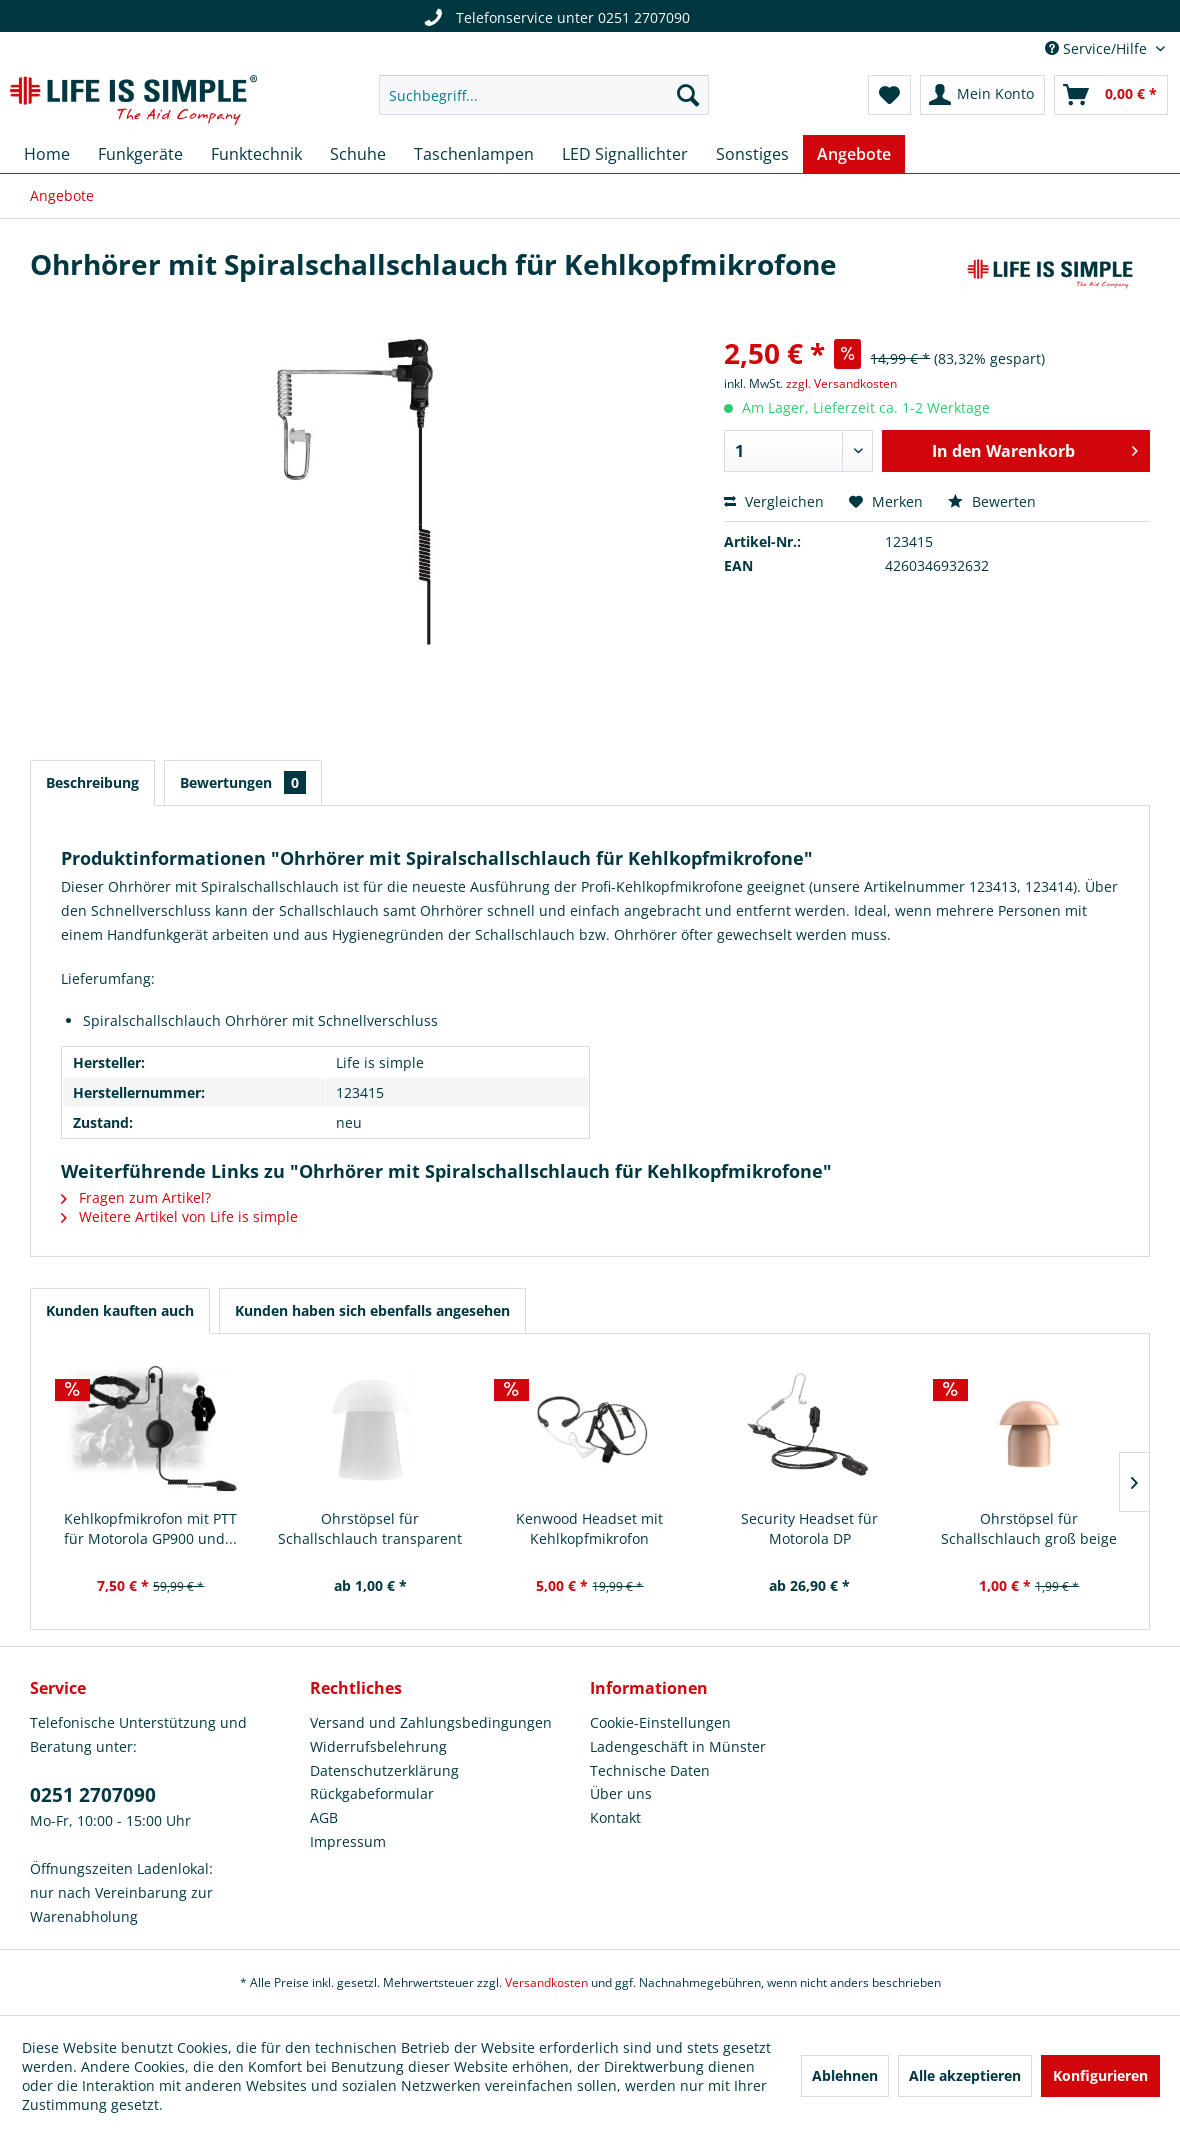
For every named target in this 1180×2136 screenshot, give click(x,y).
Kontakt (615, 1817)
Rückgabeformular (372, 1793)
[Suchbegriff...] (544, 95)
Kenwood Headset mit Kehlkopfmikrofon (589, 1528)
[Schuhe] (358, 154)
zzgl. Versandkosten (841, 383)
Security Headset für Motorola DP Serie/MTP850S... (809, 1529)
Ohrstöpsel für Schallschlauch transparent (370, 1528)
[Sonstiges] (752, 154)
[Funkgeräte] (140, 154)
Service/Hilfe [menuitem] (1098, 48)
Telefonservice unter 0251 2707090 (554, 18)
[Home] (47, 154)
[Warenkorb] (1111, 95)
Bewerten (992, 501)
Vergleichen (774, 501)
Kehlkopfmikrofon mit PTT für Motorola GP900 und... (150, 1528)
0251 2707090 (93, 1795)
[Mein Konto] (982, 95)
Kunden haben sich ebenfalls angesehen (372, 1310)
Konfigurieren (1100, 2075)
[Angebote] (854, 154)
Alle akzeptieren (965, 2075)
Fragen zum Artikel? (136, 1197)
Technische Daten (650, 1770)
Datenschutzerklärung (384, 1770)
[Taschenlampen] (474, 154)
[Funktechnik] (256, 154)
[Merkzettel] (889, 95)
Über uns (621, 1793)
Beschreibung (92, 782)
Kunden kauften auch (120, 1310)
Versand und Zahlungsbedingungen (431, 1722)
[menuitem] (544, 95)
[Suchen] (688, 95)
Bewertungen (243, 782)
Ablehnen (845, 2075)
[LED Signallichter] (625, 154)
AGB (324, 1817)
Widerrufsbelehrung (378, 1746)
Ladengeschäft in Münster (678, 1746)
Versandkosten (546, 1982)
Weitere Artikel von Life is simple (179, 1216)
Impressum (348, 1841)
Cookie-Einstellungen (660, 1722)
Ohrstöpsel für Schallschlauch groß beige (1029, 1528)
